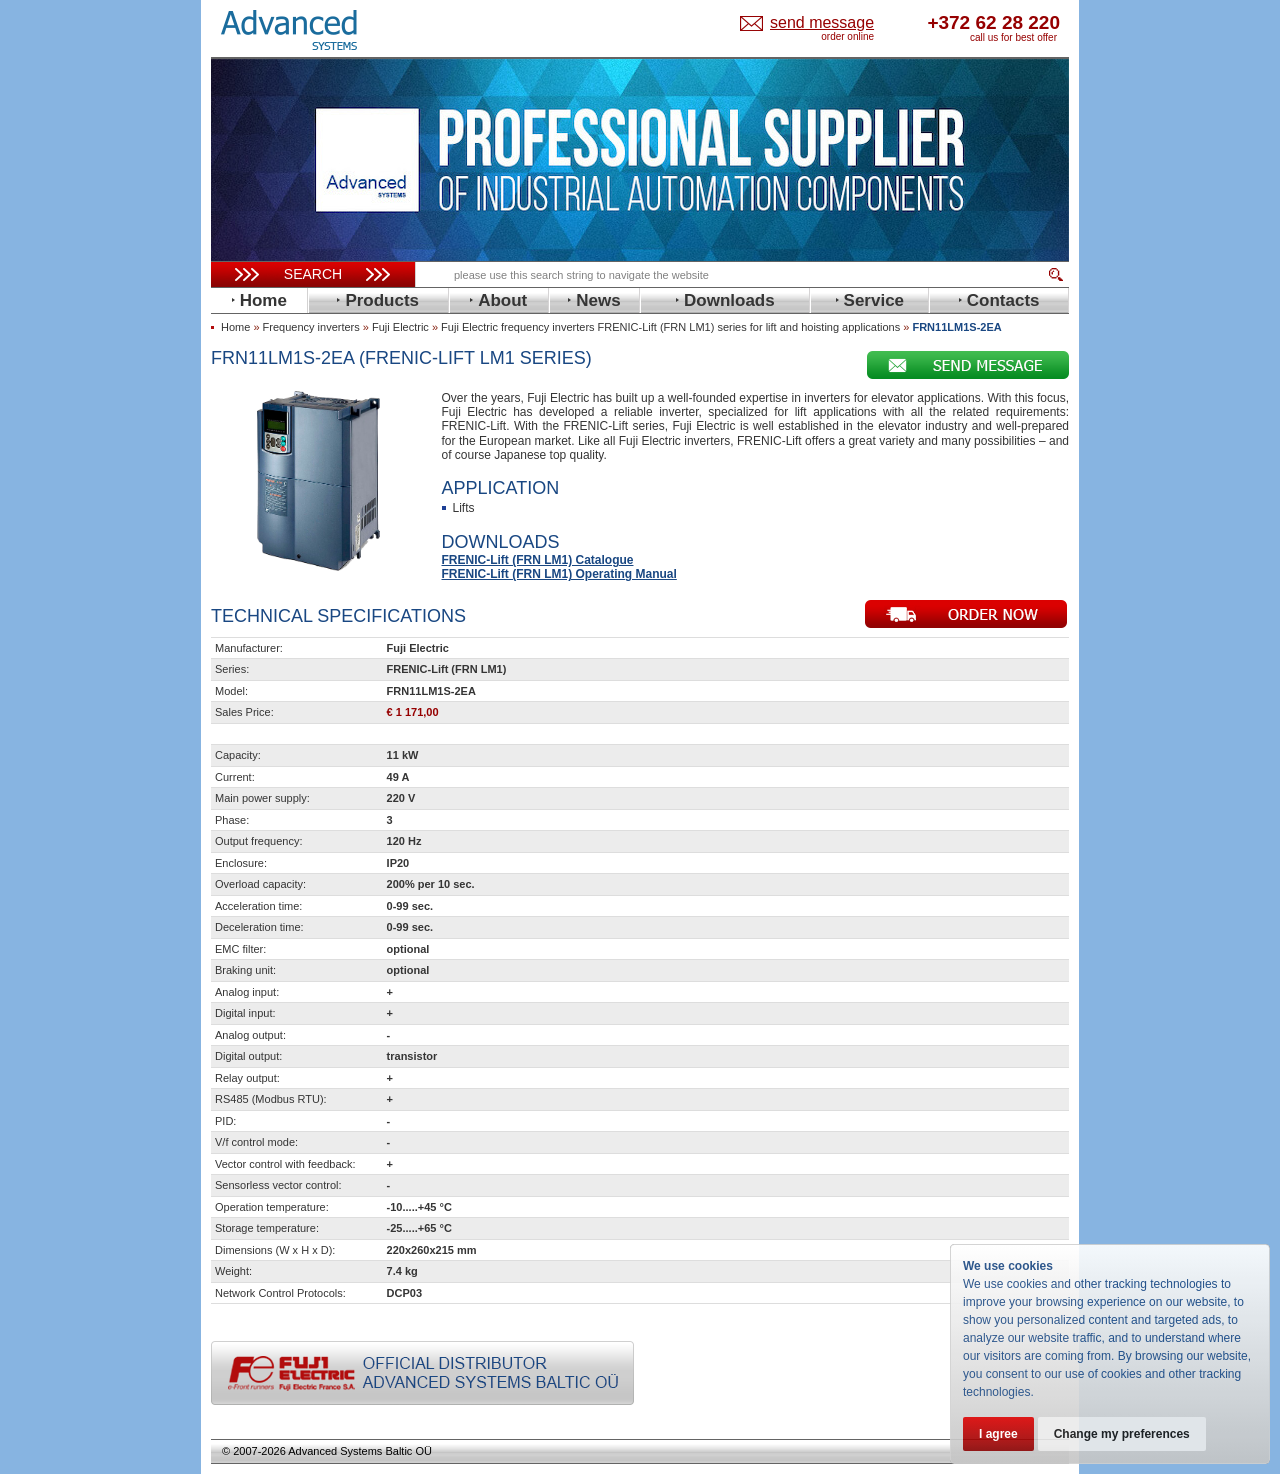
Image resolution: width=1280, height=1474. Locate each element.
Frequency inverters (311, 327)
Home (235, 327)
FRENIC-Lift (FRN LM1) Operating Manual (559, 574)
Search (313, 274)
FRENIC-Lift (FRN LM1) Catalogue (538, 560)
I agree (998, 1434)
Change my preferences (1122, 1434)
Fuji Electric (400, 327)
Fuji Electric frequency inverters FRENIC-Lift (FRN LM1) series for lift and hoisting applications (670, 327)
